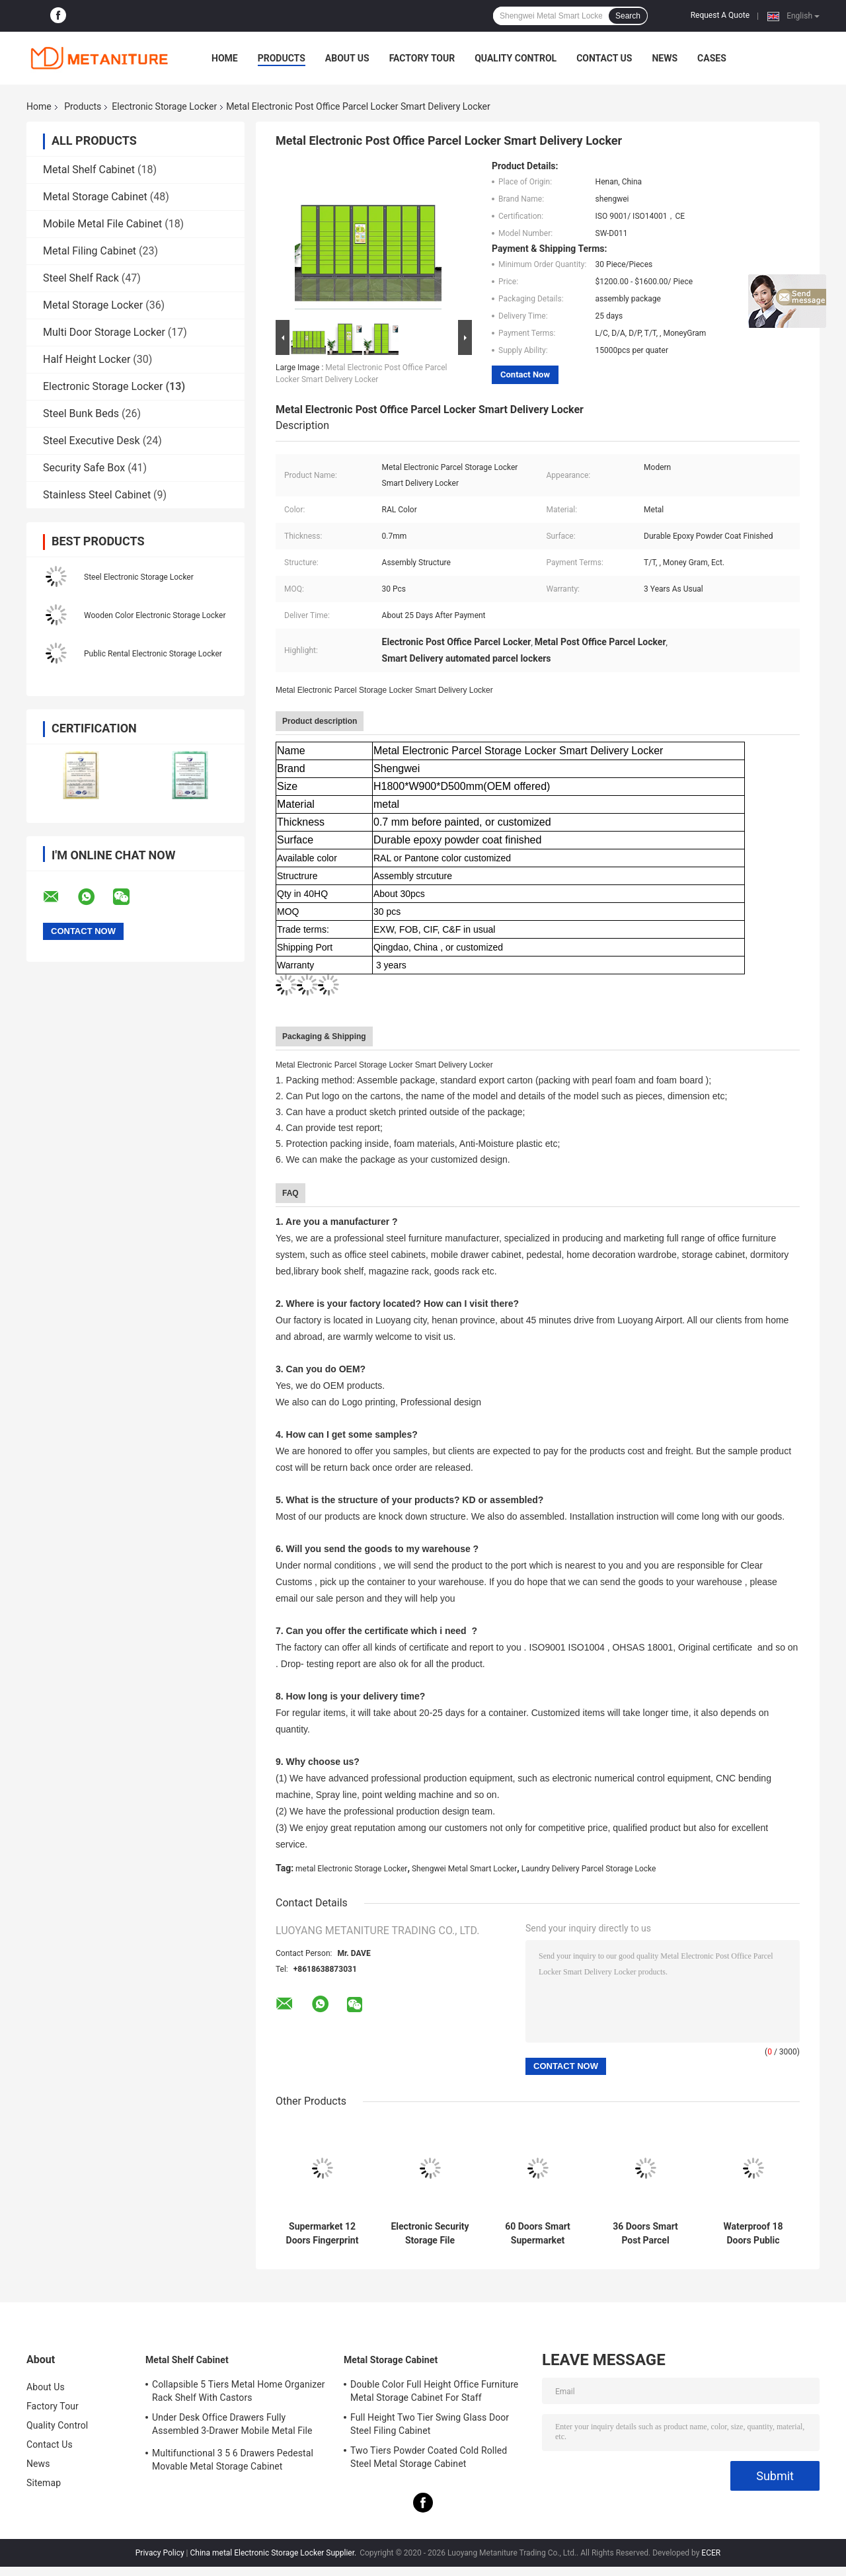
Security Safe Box (84, 467)
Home (225, 58)
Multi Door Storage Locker (104, 332)
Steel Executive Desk (91, 440)
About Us (347, 58)
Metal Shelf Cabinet (89, 169)
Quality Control (516, 58)
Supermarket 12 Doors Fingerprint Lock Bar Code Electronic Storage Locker (322, 2233)
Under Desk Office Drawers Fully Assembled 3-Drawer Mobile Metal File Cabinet (232, 2426)
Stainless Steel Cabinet (97, 494)
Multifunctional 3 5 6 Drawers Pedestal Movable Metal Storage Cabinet (232, 2460)
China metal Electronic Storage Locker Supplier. (274, 2552)
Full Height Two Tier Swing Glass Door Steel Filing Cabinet (429, 2424)
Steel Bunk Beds (81, 413)
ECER (710, 2552)
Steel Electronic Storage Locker (139, 577)
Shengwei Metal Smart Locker (464, 1868)
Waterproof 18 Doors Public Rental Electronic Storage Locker (753, 2233)
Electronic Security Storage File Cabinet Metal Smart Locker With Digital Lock (430, 2233)
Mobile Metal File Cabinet (102, 223)
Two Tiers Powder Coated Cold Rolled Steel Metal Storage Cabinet (428, 2457)
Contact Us (604, 58)
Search (627, 15)
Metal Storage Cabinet (95, 196)
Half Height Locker (86, 359)
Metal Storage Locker (93, 305)
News (664, 58)
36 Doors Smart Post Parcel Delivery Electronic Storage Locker (645, 2233)
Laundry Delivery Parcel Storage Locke (588, 1868)
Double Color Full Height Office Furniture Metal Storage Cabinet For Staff (434, 2391)
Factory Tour (422, 58)
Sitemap (43, 2483)
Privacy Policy (159, 2552)
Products (281, 58)
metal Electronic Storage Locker (351, 1868)
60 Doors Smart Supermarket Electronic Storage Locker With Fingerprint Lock (538, 2233)
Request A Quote (720, 15)
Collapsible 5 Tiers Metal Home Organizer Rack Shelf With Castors (238, 2391)
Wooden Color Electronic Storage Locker (154, 615)
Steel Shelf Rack (81, 278)
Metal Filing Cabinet (89, 251)
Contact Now (525, 374)
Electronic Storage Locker (164, 106)
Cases (711, 58)
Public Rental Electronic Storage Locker (153, 653)
